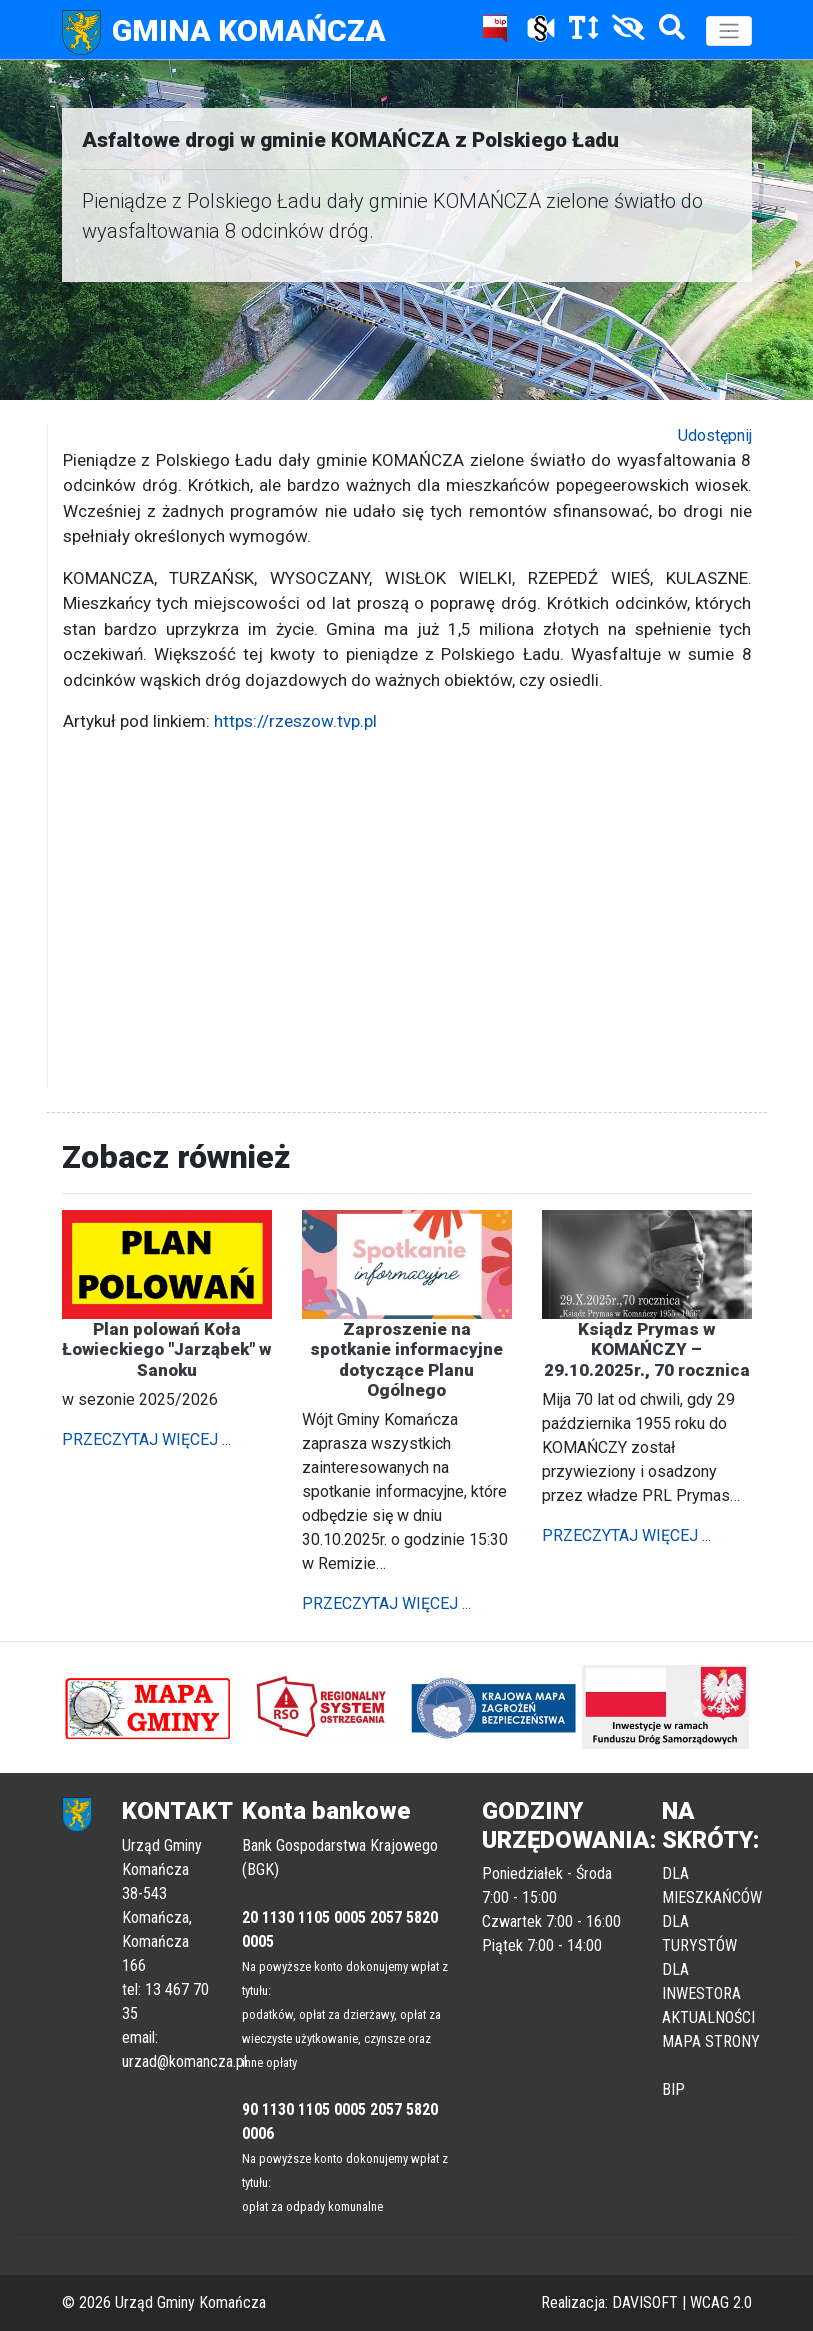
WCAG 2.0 (721, 2302)
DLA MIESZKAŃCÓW (712, 1885)
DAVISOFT (645, 2302)
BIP (673, 2089)
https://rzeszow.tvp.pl (295, 721)
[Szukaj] (667, 31)
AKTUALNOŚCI (708, 2017)
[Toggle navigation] (729, 31)
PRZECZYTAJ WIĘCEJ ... (146, 1439)
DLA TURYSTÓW (699, 1933)
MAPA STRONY (711, 2041)
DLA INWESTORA (701, 1981)
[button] (114, 1707)
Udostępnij (715, 435)
